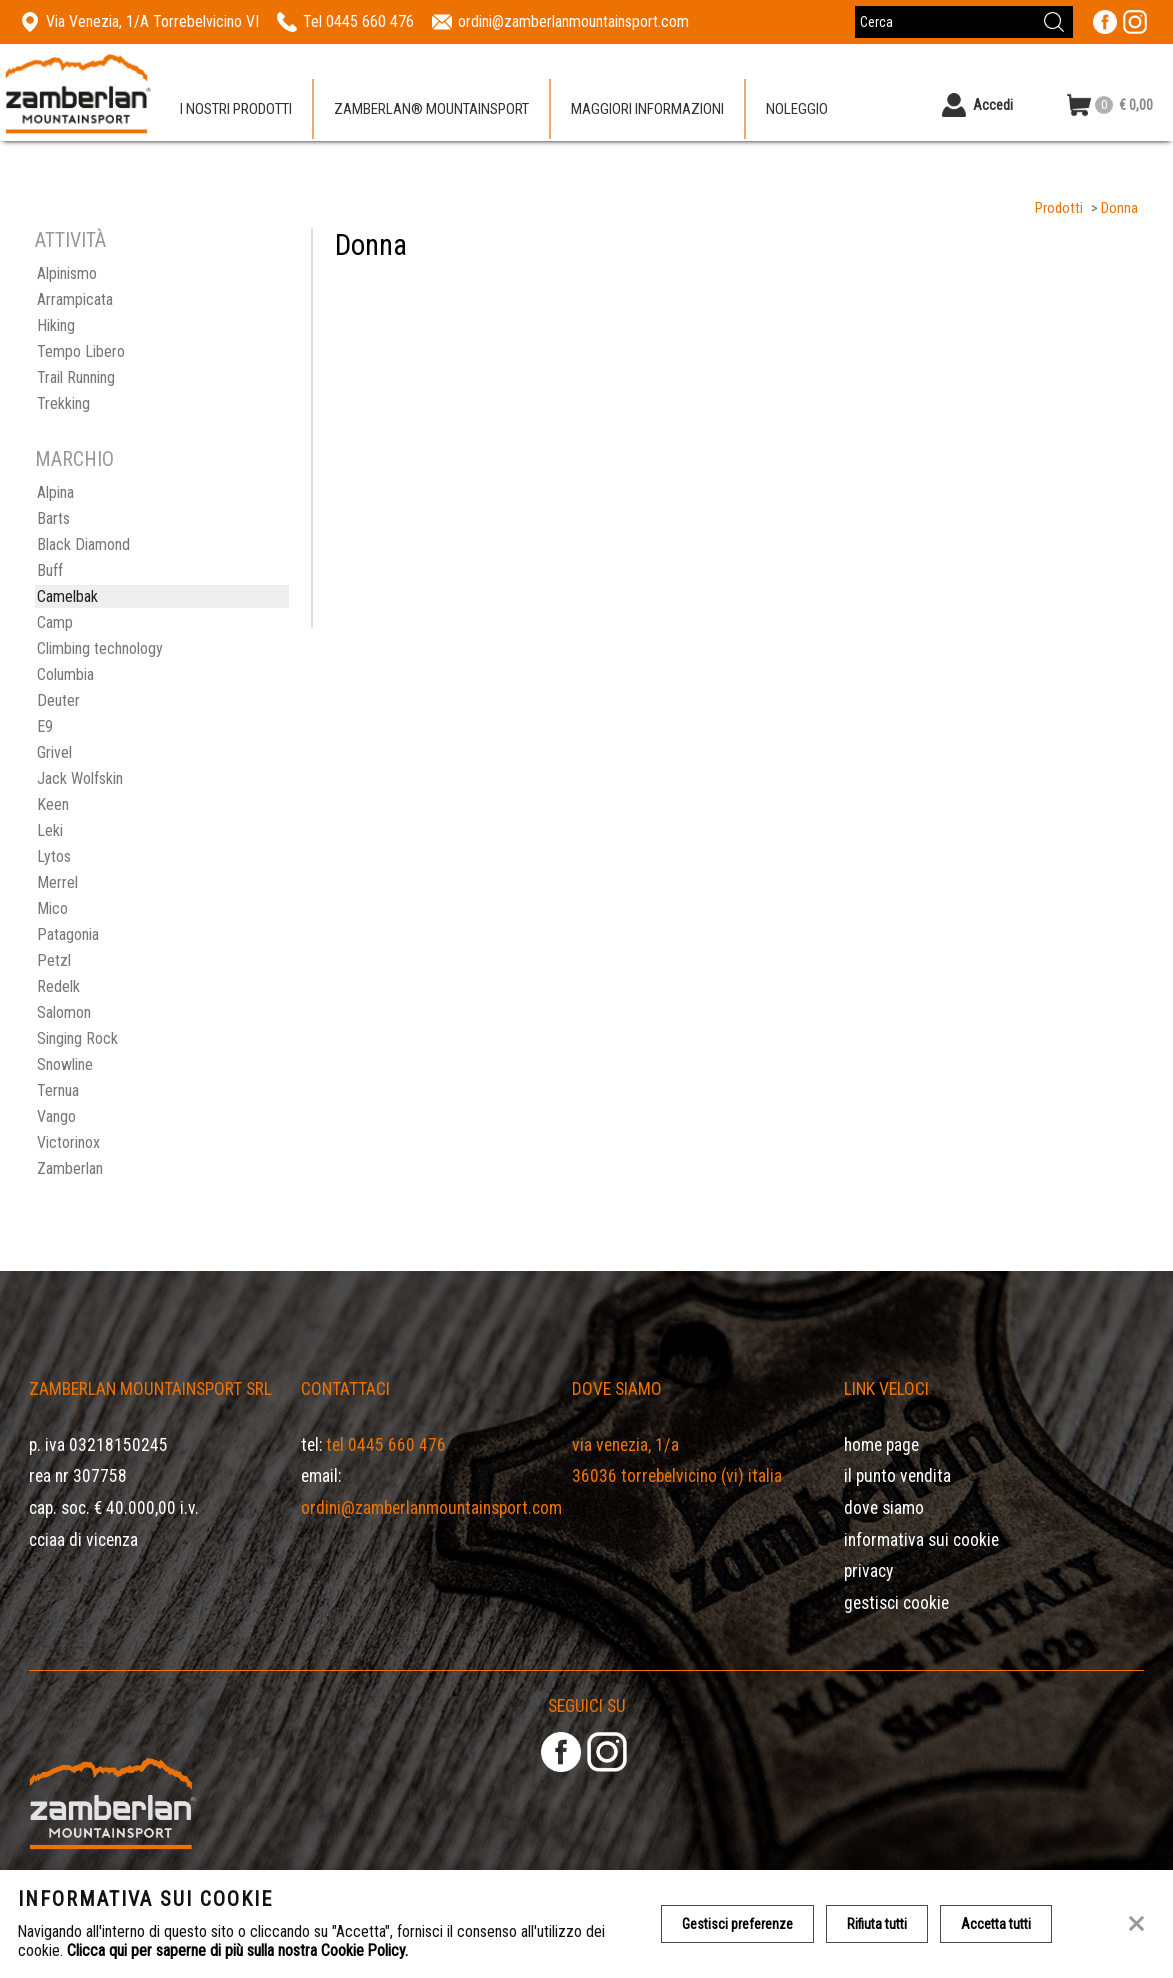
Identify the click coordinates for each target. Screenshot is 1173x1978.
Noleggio (797, 109)
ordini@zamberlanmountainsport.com (431, 1508)
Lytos (54, 856)
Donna (1119, 208)
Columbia (65, 674)
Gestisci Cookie (896, 1603)
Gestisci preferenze (737, 1924)
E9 (45, 726)
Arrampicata (75, 299)
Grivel (54, 752)
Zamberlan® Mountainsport (431, 109)
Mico (52, 908)
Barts (53, 518)
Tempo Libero (81, 351)
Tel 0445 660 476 (386, 1445)
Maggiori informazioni (647, 109)
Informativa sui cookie (921, 1540)
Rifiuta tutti (877, 1924)
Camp (55, 622)
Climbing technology (100, 648)
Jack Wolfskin (80, 778)
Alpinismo (67, 273)
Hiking (56, 325)
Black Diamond (83, 544)
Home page (881, 1445)
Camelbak (67, 596)
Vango (56, 1116)
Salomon (64, 1012)
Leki (50, 830)
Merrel (57, 882)
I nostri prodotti (236, 109)
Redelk (58, 986)
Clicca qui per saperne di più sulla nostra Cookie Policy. (237, 1950)
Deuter (58, 700)
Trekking (63, 403)
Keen (53, 804)
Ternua (58, 1090)
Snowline (65, 1064)
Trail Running (76, 377)
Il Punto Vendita (897, 1476)
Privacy (868, 1571)
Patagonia (68, 934)
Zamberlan (70, 1168)
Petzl (54, 960)
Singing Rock (77, 1038)
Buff (50, 570)
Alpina (55, 492)
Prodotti (1059, 208)
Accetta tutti (996, 1924)
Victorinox (68, 1142)
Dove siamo (884, 1508)
